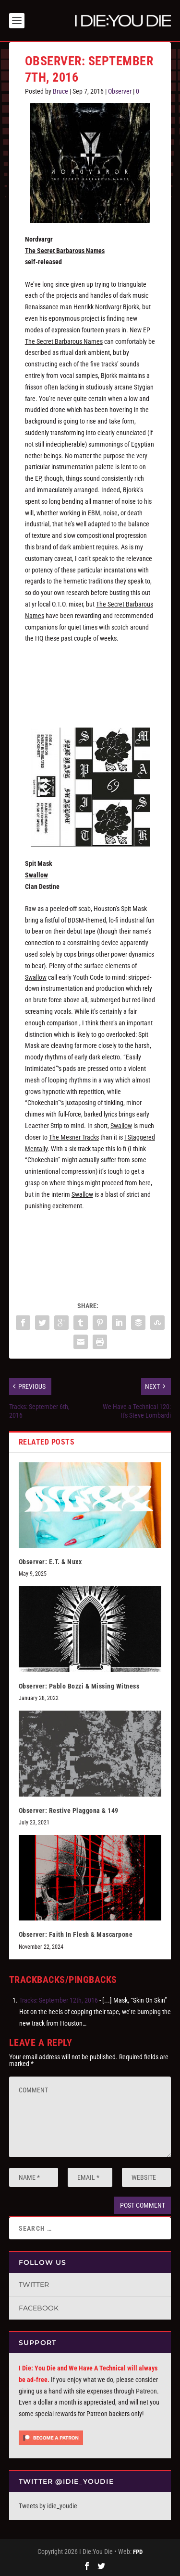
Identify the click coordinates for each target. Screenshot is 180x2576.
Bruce (60, 91)
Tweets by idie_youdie (48, 2506)
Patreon (146, 2391)
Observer (120, 91)
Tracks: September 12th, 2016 (58, 2000)
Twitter (34, 2284)
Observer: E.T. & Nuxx (50, 1562)
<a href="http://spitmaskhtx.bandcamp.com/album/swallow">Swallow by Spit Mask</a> (90, 1251)
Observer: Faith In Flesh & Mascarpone (76, 1934)
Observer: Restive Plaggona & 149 (69, 1810)
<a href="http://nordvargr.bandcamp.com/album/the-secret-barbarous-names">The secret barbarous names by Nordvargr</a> (90, 684)
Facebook (39, 2308)
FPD (138, 2551)
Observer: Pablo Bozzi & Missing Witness (79, 1686)
